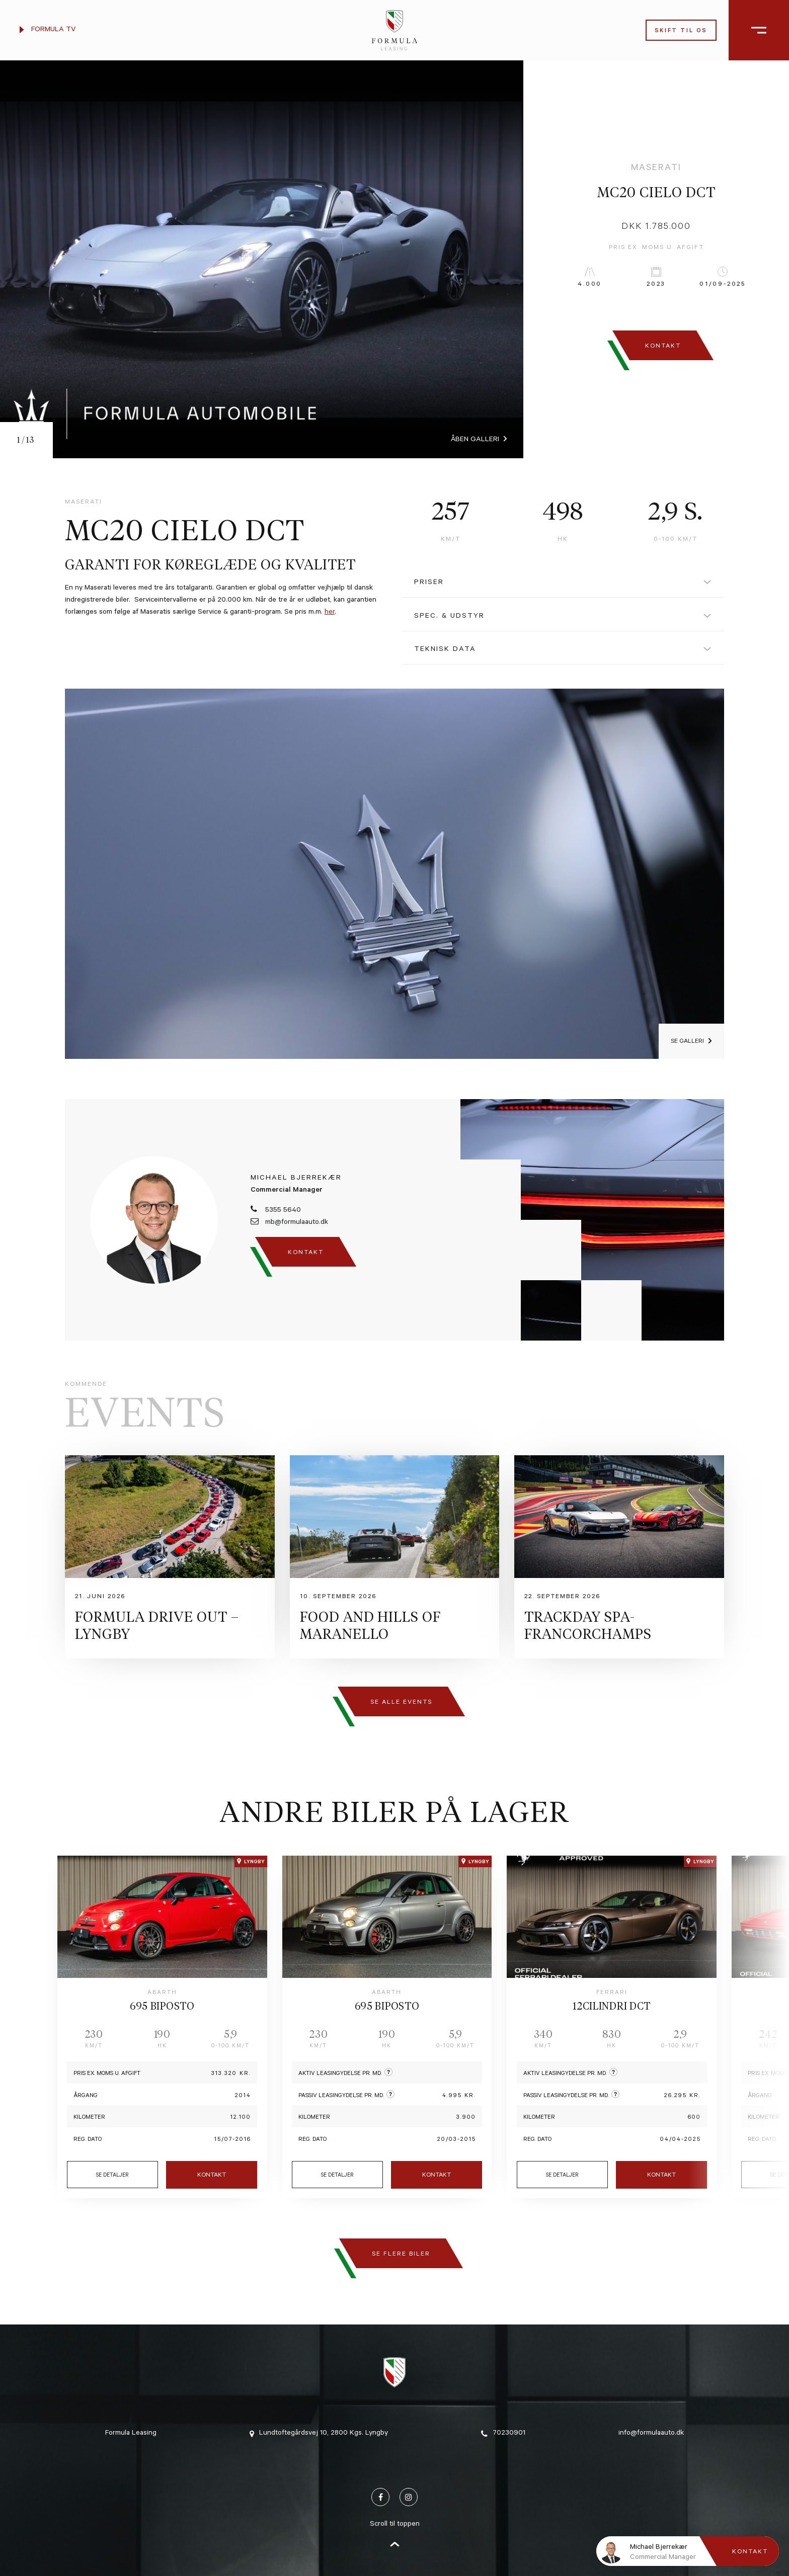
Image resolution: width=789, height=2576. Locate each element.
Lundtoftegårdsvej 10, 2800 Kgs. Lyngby (319, 2434)
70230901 (503, 2434)
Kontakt (211, 2175)
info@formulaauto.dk (651, 2434)
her (330, 613)
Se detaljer (112, 2176)
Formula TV (47, 30)
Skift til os (681, 31)
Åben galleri (475, 440)
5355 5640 (276, 1210)
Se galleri (687, 1041)
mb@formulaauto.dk (289, 1222)
